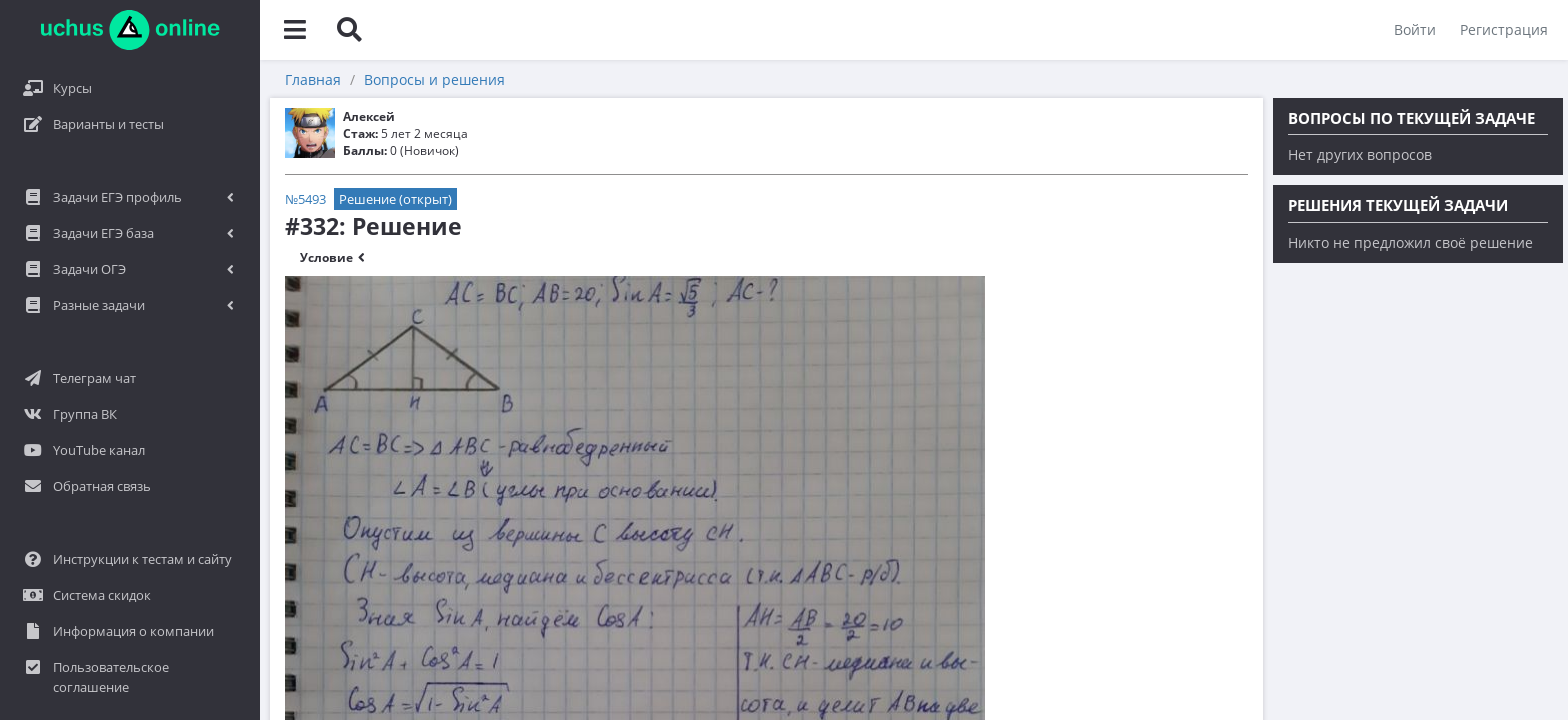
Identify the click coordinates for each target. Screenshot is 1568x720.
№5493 (305, 199)
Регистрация (1504, 29)
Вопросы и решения (434, 79)
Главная (313, 79)
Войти (1415, 29)
